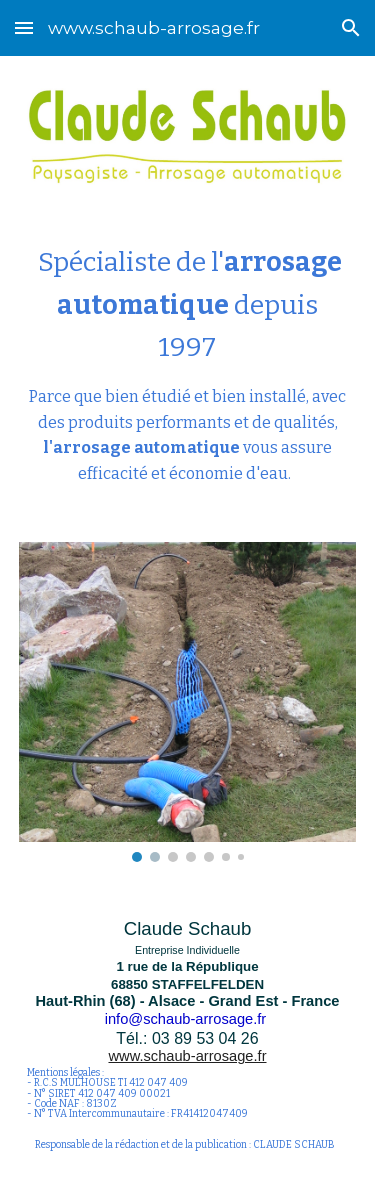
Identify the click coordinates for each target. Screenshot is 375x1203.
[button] (24, 27)
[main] (188, 363)
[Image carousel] (188, 702)
